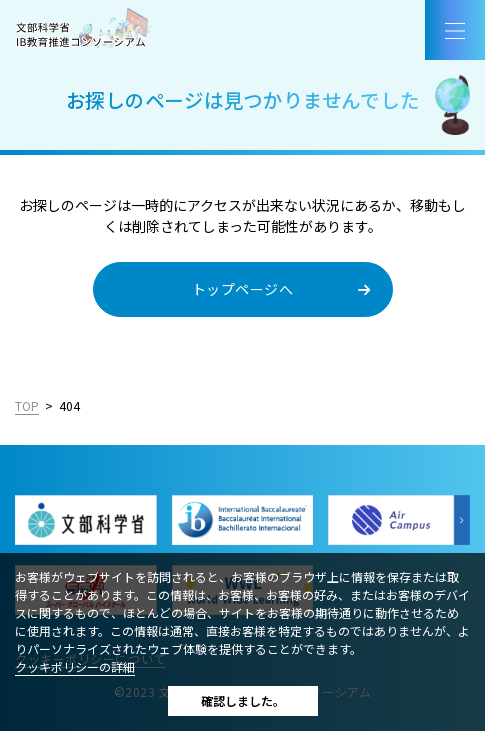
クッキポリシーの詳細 (75, 666)
